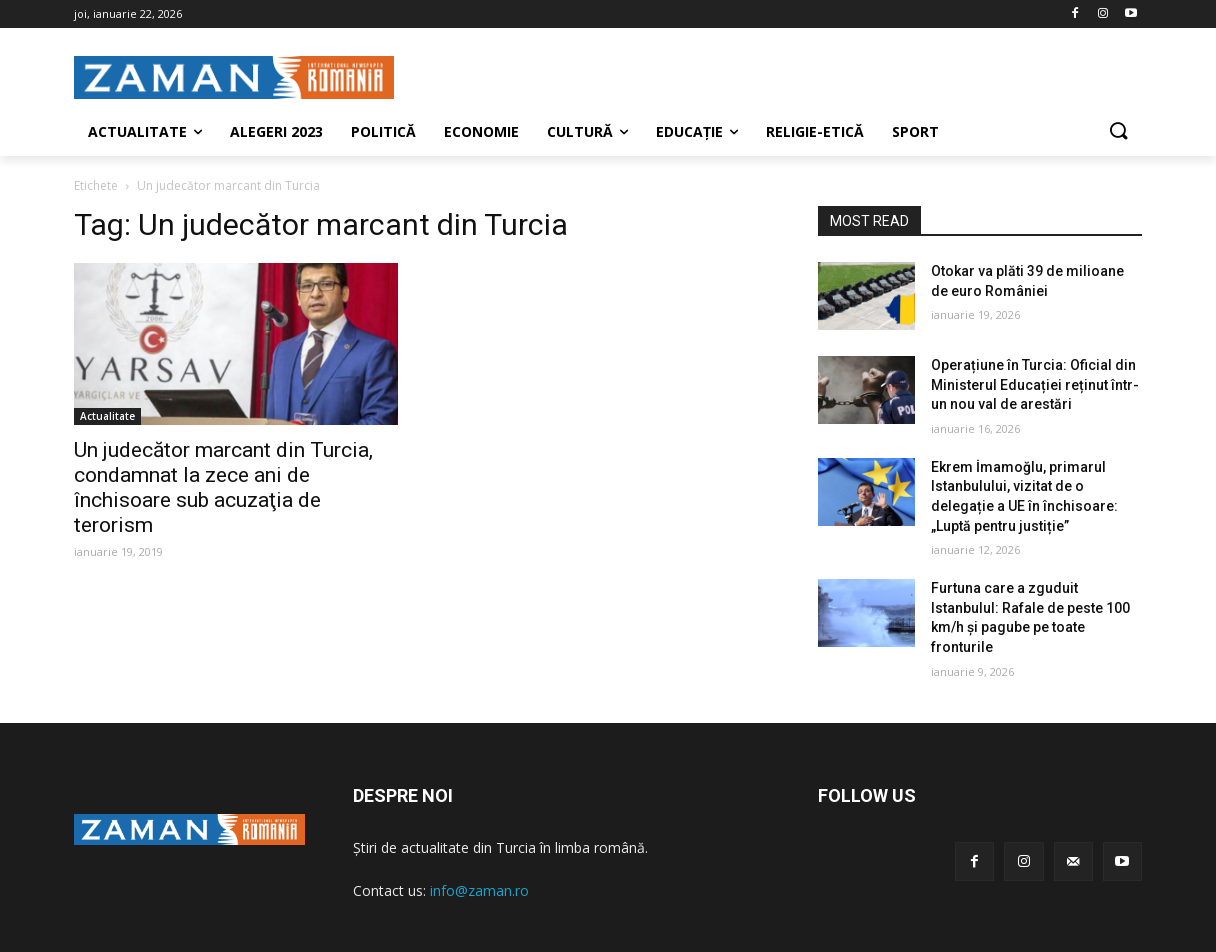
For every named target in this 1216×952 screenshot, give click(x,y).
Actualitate (107, 416)
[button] (1118, 132)
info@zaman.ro (479, 890)
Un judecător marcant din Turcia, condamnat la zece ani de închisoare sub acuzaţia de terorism (223, 487)
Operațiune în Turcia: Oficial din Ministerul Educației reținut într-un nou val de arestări (1035, 384)
